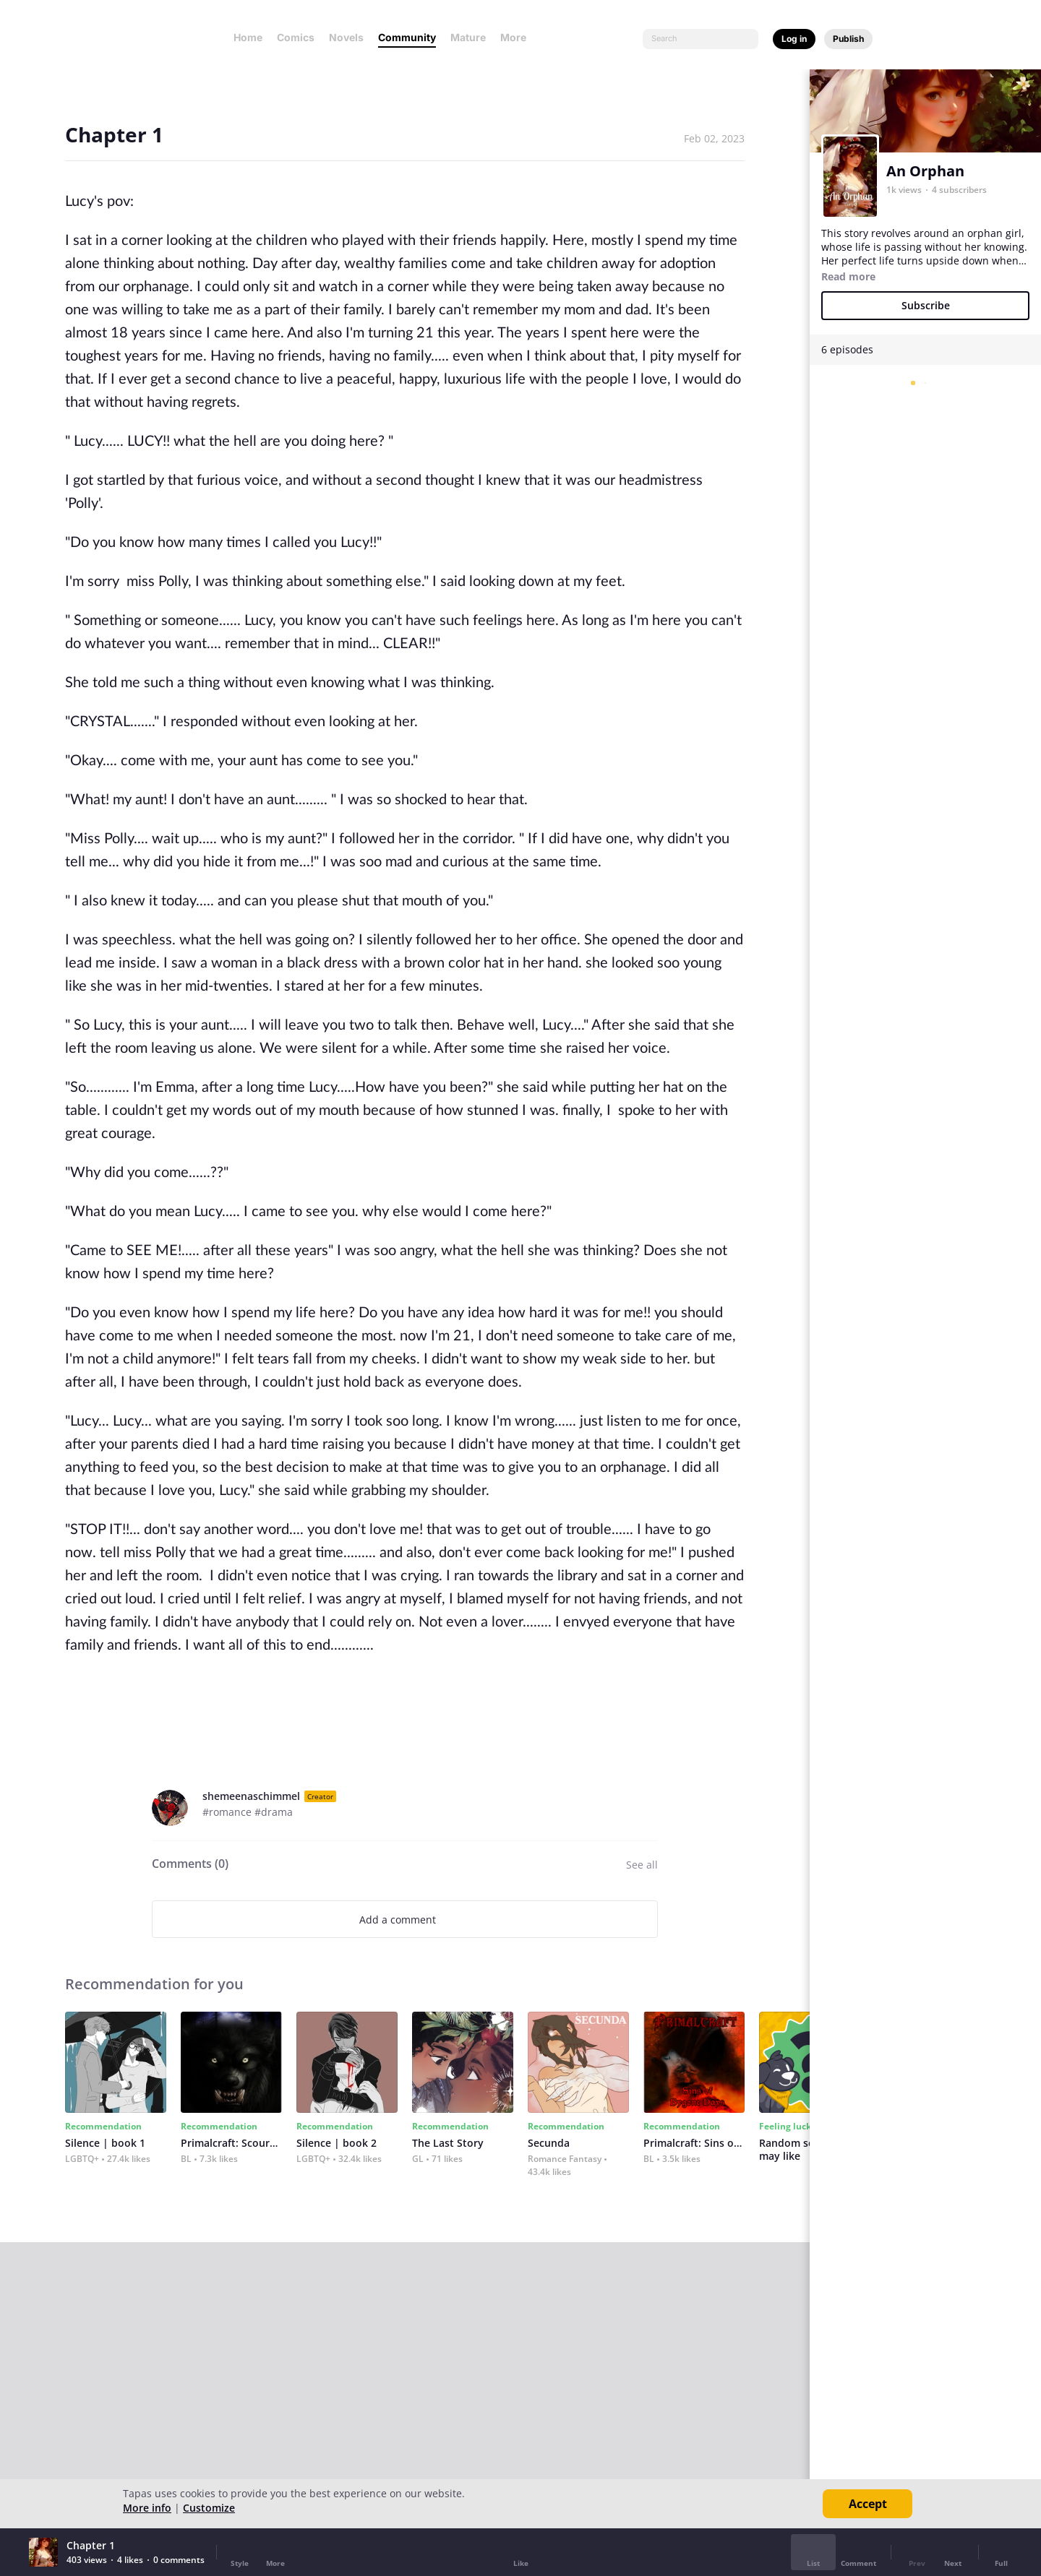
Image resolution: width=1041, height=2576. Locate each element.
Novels (346, 37)
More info (147, 2508)
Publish (848, 38)
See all (642, 1864)
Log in (794, 38)
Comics (295, 37)
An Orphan (925, 171)
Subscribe (925, 305)
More (517, 37)
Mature (468, 37)
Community (407, 37)
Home (248, 37)
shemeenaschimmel (251, 1796)
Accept (868, 2504)
